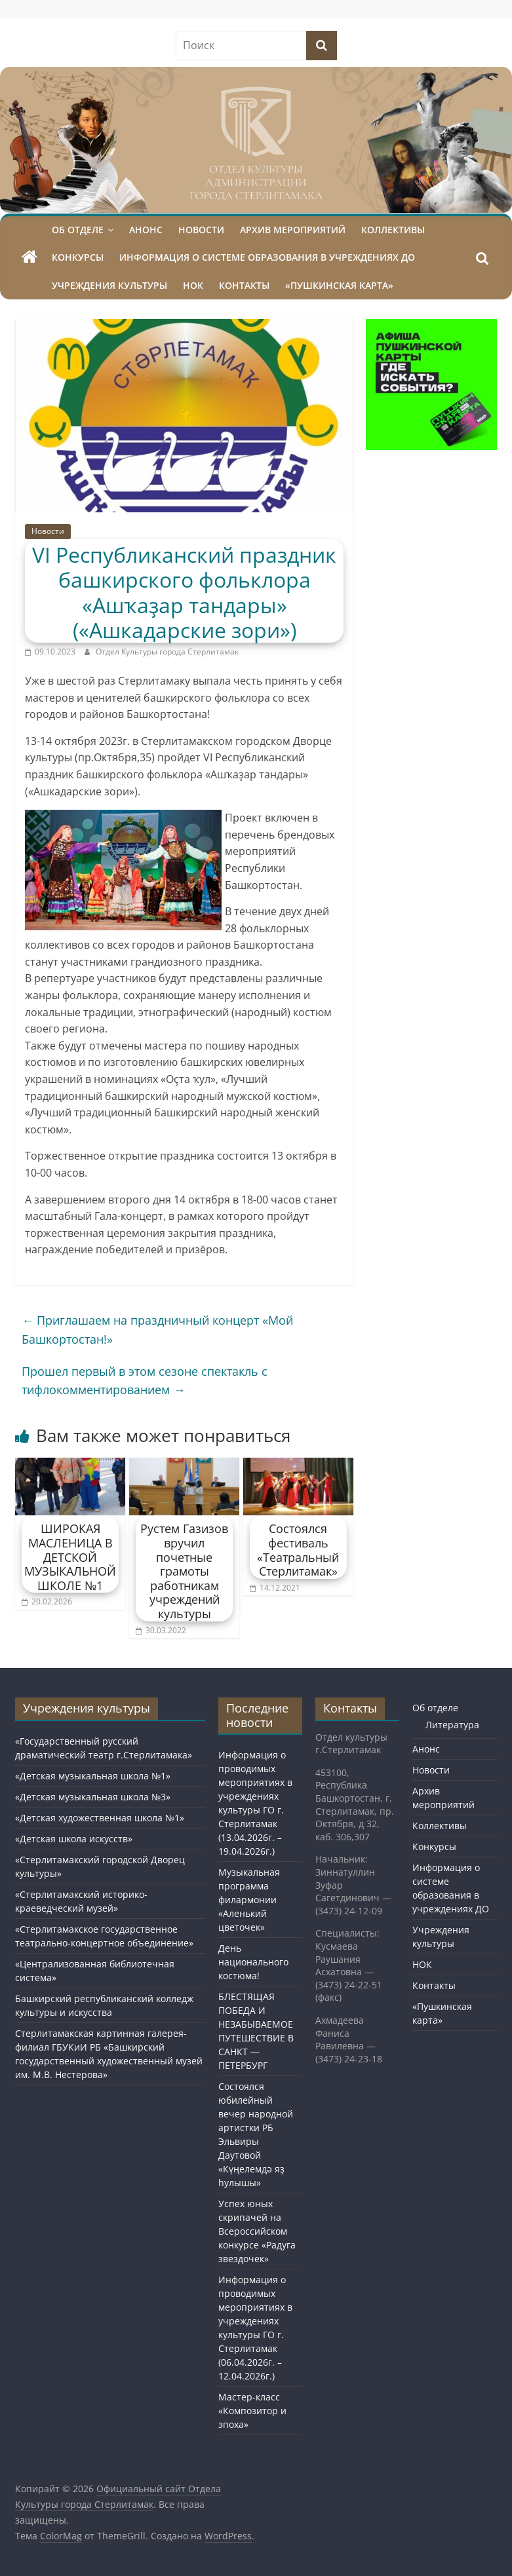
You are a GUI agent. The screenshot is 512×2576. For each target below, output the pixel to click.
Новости (201, 229)
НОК (193, 285)
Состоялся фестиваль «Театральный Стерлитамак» (298, 1550)
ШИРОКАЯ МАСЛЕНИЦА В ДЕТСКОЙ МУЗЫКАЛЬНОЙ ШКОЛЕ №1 (70, 1557)
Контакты (244, 285)
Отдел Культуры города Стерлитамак (167, 651)
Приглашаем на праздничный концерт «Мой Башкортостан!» (157, 1329)
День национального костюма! (253, 1962)
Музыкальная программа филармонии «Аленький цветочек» (249, 1899)
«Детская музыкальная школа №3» (92, 1796)
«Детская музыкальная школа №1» (92, 1776)
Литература (452, 1724)
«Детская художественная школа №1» (99, 1817)
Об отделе (78, 229)
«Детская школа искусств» (73, 1838)
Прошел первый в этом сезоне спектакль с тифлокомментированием (144, 1380)
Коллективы (393, 229)
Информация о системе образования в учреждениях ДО (267, 257)
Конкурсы (78, 257)
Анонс (146, 229)
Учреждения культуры (109, 285)
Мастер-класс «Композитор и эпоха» (252, 2411)
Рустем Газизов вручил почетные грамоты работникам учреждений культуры (184, 1571)
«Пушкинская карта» (339, 285)
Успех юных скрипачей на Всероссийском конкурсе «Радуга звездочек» (257, 2231)
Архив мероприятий (292, 229)
